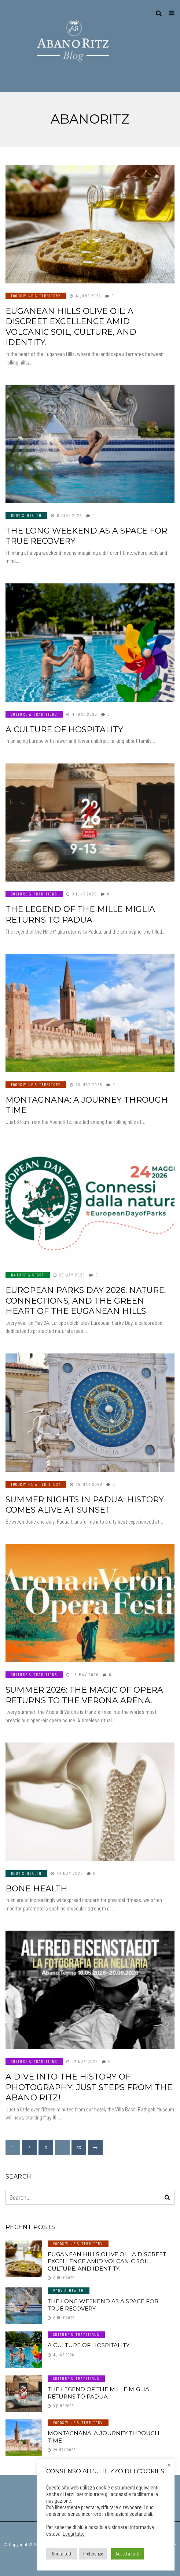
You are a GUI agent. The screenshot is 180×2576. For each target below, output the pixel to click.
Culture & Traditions (34, 714)
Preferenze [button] (93, 2554)
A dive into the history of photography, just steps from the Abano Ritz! (88, 2087)
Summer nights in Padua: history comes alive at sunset (84, 1505)
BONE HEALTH (36, 1889)
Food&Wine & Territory (36, 295)
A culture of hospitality (64, 729)
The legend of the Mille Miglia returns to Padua (80, 914)
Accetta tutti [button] (127, 2554)
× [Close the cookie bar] (169, 2464)
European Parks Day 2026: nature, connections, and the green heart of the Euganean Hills (85, 1300)
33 (79, 2147)
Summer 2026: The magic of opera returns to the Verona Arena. (84, 1695)
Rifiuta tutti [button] (62, 2554)
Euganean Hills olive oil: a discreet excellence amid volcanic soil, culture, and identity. (70, 327)
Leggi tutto (74, 2533)
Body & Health (26, 515)
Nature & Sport (27, 1275)
